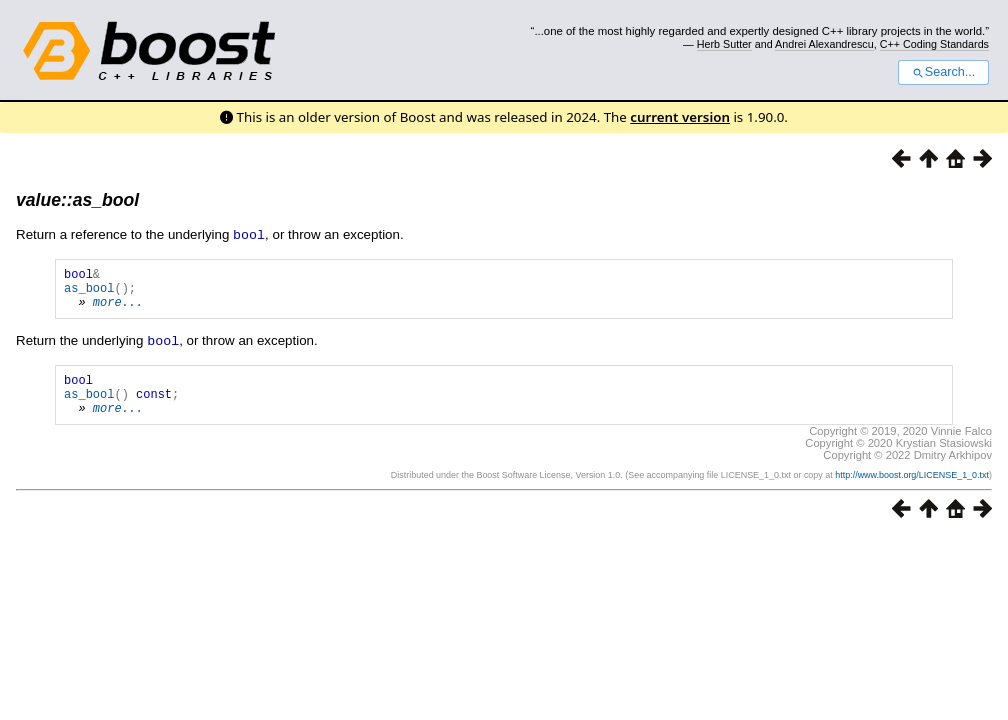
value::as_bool (77, 200)
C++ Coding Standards (934, 44)
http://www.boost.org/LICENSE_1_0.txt (912, 491)
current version (680, 117)
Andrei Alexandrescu (824, 44)
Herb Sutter (724, 44)
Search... (943, 72)
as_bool (89, 292)
